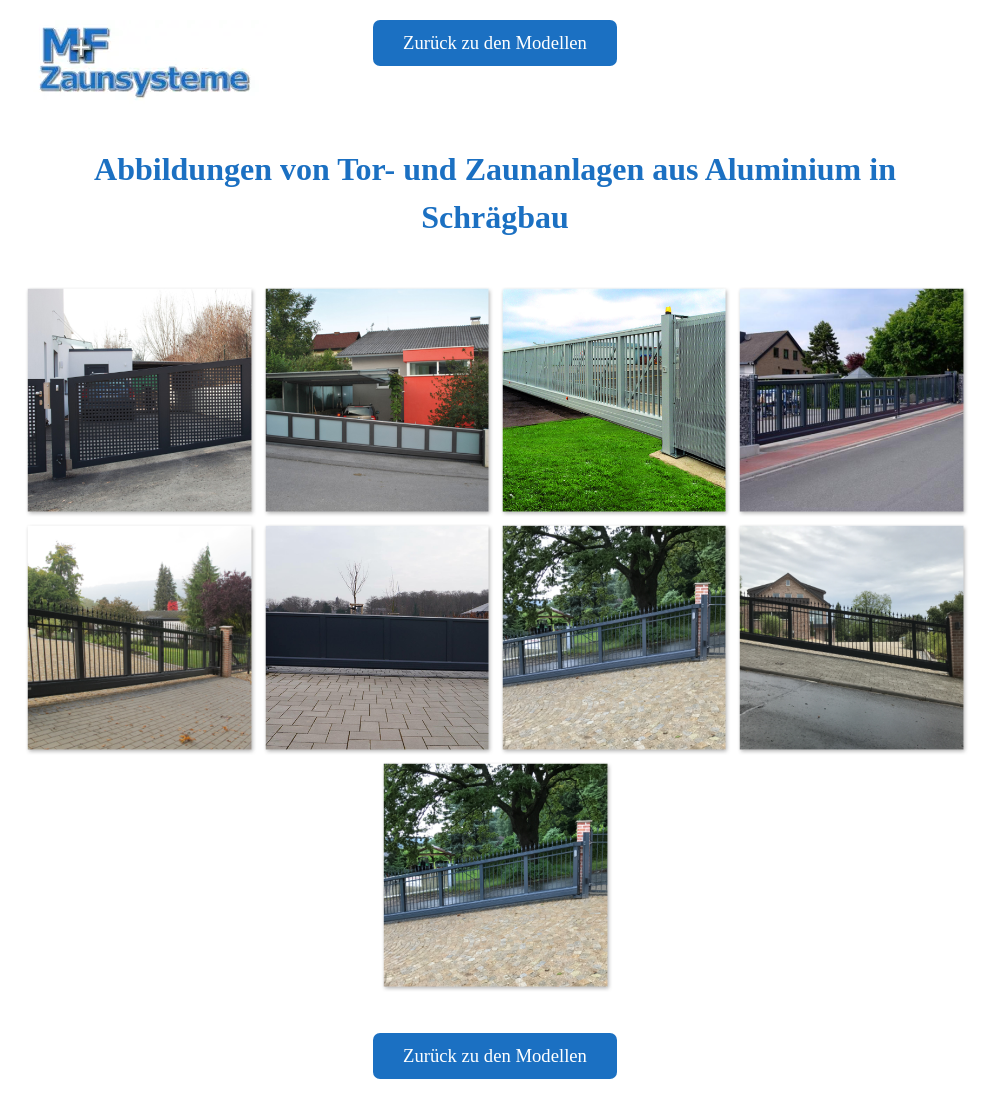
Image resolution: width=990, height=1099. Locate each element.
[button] (138, 399)
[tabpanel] (494, 193)
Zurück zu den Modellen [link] (495, 42)
